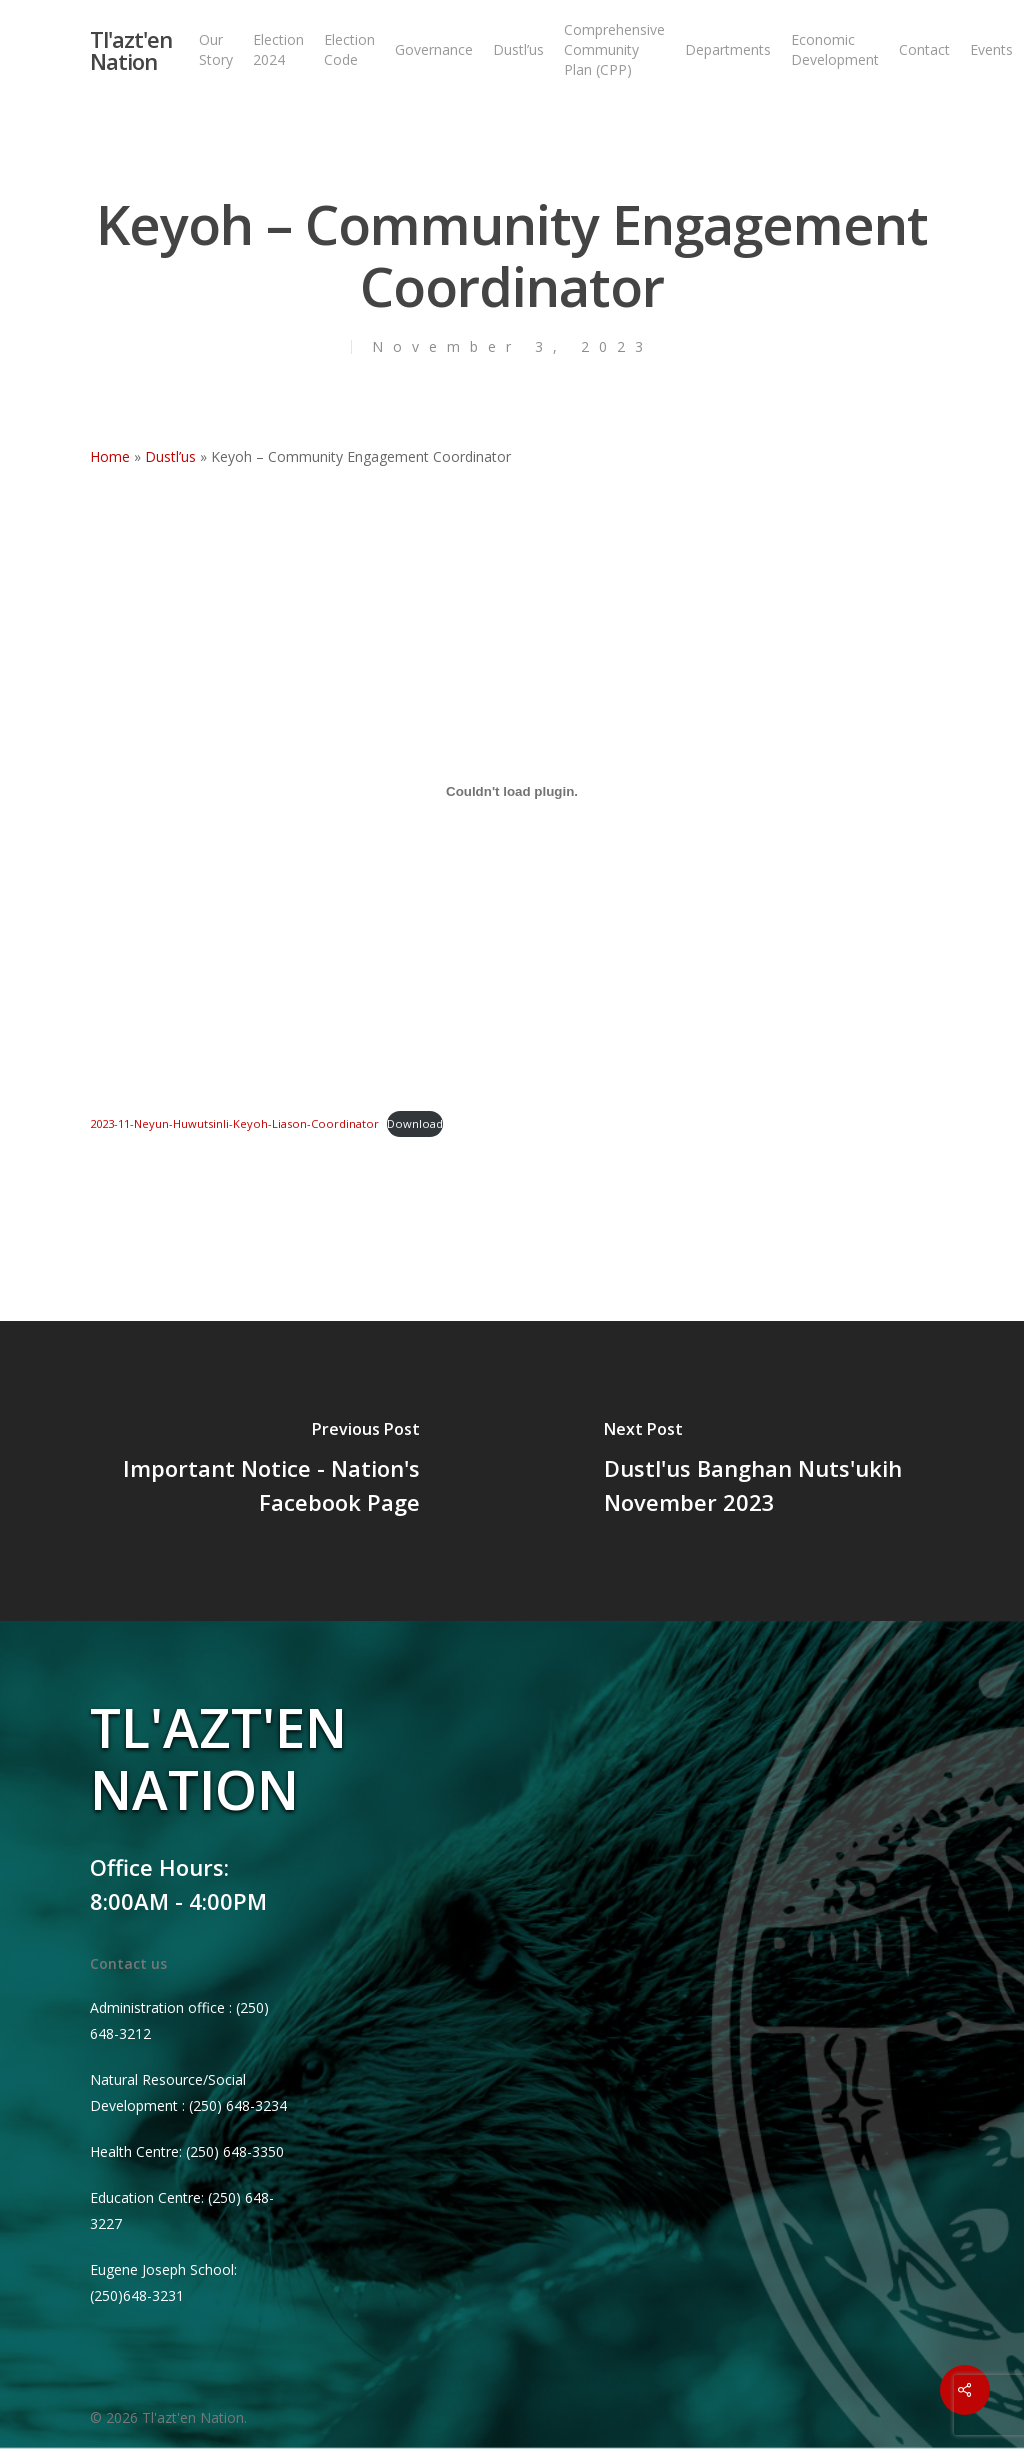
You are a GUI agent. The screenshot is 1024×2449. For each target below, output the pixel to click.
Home (110, 456)
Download (415, 1123)
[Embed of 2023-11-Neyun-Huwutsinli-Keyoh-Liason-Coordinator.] (512, 791)
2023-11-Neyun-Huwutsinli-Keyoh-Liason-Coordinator (234, 1123)
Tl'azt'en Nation (131, 50)
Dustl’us (170, 456)
